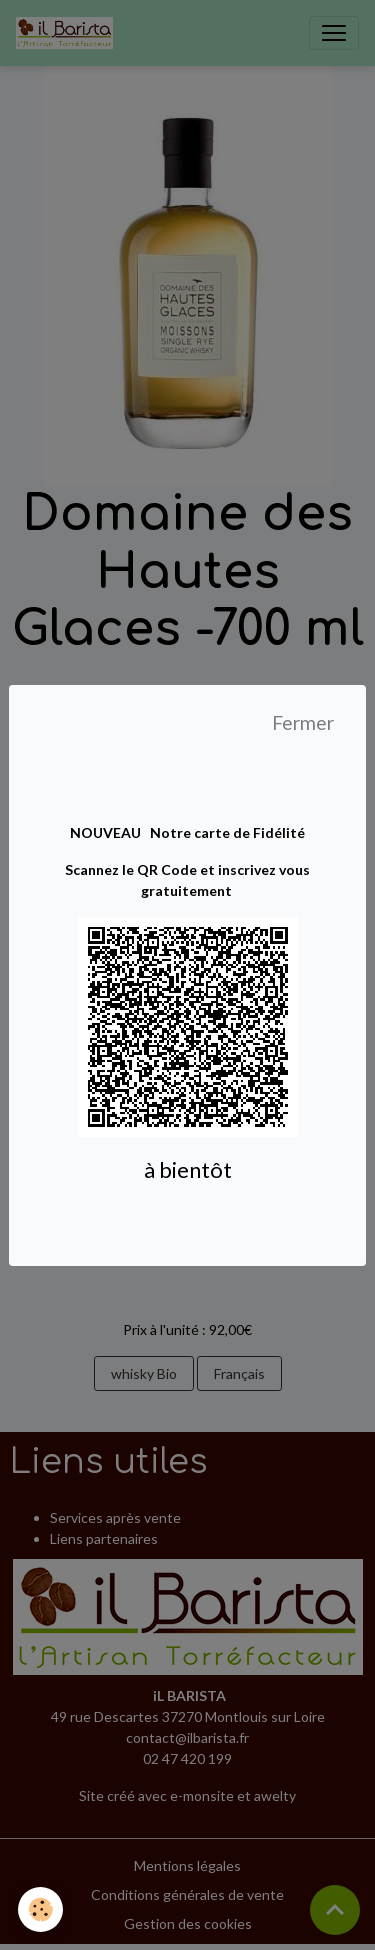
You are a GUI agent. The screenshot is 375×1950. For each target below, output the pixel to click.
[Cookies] (40, 1909)
